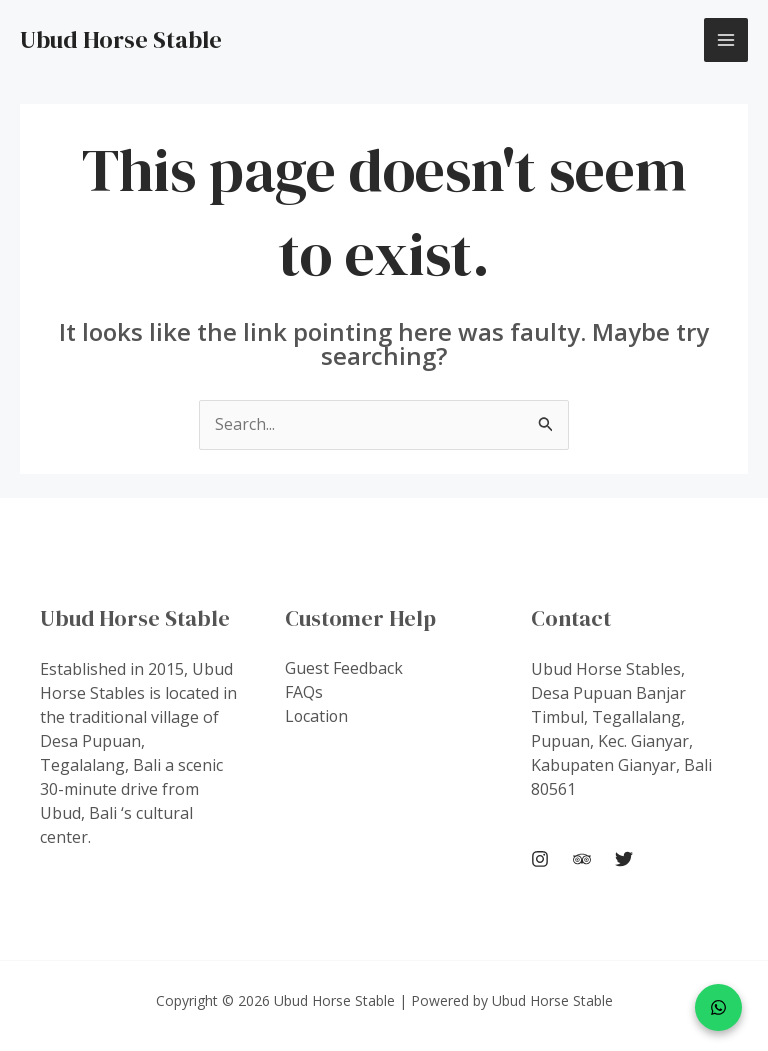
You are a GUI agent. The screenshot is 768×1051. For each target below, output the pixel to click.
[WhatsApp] (718, 1007)
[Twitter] (624, 860)
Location (317, 717)
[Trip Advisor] (582, 860)
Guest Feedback (344, 669)
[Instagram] (540, 860)
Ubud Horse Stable (121, 39)
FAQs (304, 693)
